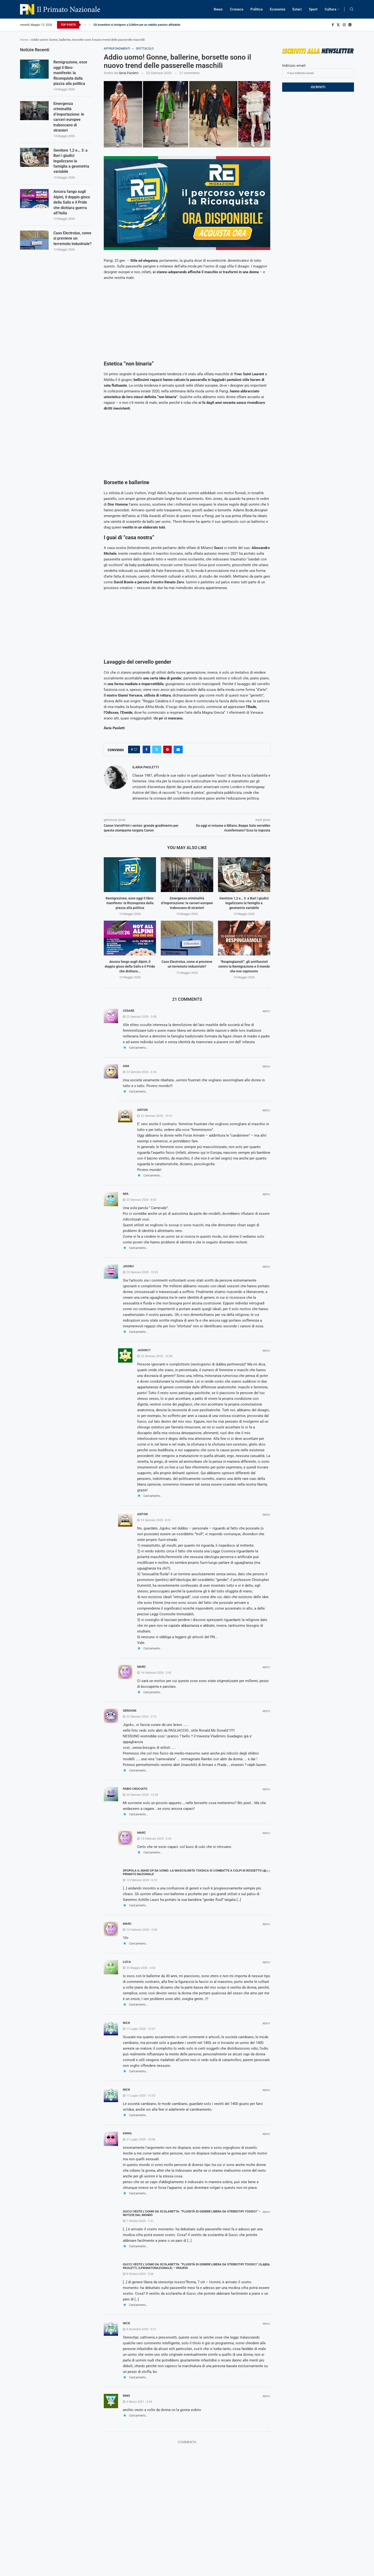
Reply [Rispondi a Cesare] (266, 1011)
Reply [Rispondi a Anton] (266, 1110)
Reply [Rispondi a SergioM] (266, 1711)
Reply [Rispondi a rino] (266, 2396)
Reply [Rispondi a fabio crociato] (266, 1789)
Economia (277, 9)
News (218, 9)
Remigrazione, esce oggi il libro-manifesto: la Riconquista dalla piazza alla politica (130, 902)
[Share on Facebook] (146, 749)
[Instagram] (344, 25)
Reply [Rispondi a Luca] (266, 1962)
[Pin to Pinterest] (167, 749)
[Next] (90, 25)
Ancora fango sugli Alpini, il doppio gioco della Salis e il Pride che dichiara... (130, 966)
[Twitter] (338, 25)
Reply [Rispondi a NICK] (266, 2324)
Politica (256, 9)
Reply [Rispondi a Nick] (266, 2023)
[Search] (351, 9)
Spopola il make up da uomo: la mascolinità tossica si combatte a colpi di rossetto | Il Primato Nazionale (194, 1872)
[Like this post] (135, 749)
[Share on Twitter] (156, 749)
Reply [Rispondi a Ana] (266, 1066)
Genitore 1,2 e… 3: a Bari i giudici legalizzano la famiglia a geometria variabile (244, 902)
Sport (313, 9)
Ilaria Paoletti (128, 73)
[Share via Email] (178, 749)
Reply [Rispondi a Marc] (266, 1667)
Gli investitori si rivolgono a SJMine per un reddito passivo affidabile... (138, 24)
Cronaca (236, 9)
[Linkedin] (350, 25)
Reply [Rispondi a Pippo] (266, 2134)
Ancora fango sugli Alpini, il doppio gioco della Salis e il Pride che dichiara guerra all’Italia (71, 202)
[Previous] (85, 25)
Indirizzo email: (318, 70)
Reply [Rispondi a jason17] (266, 1351)
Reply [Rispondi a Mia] (266, 1194)
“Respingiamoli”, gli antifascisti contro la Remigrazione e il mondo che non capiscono (244, 966)
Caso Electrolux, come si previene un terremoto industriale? (72, 238)
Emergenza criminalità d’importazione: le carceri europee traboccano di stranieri (187, 902)
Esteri (297, 9)
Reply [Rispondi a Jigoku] (266, 1267)
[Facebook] (333, 25)
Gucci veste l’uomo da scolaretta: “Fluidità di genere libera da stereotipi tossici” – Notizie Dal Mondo (191, 2213)
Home (24, 39)
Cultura (330, 9)
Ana (126, 1066)
